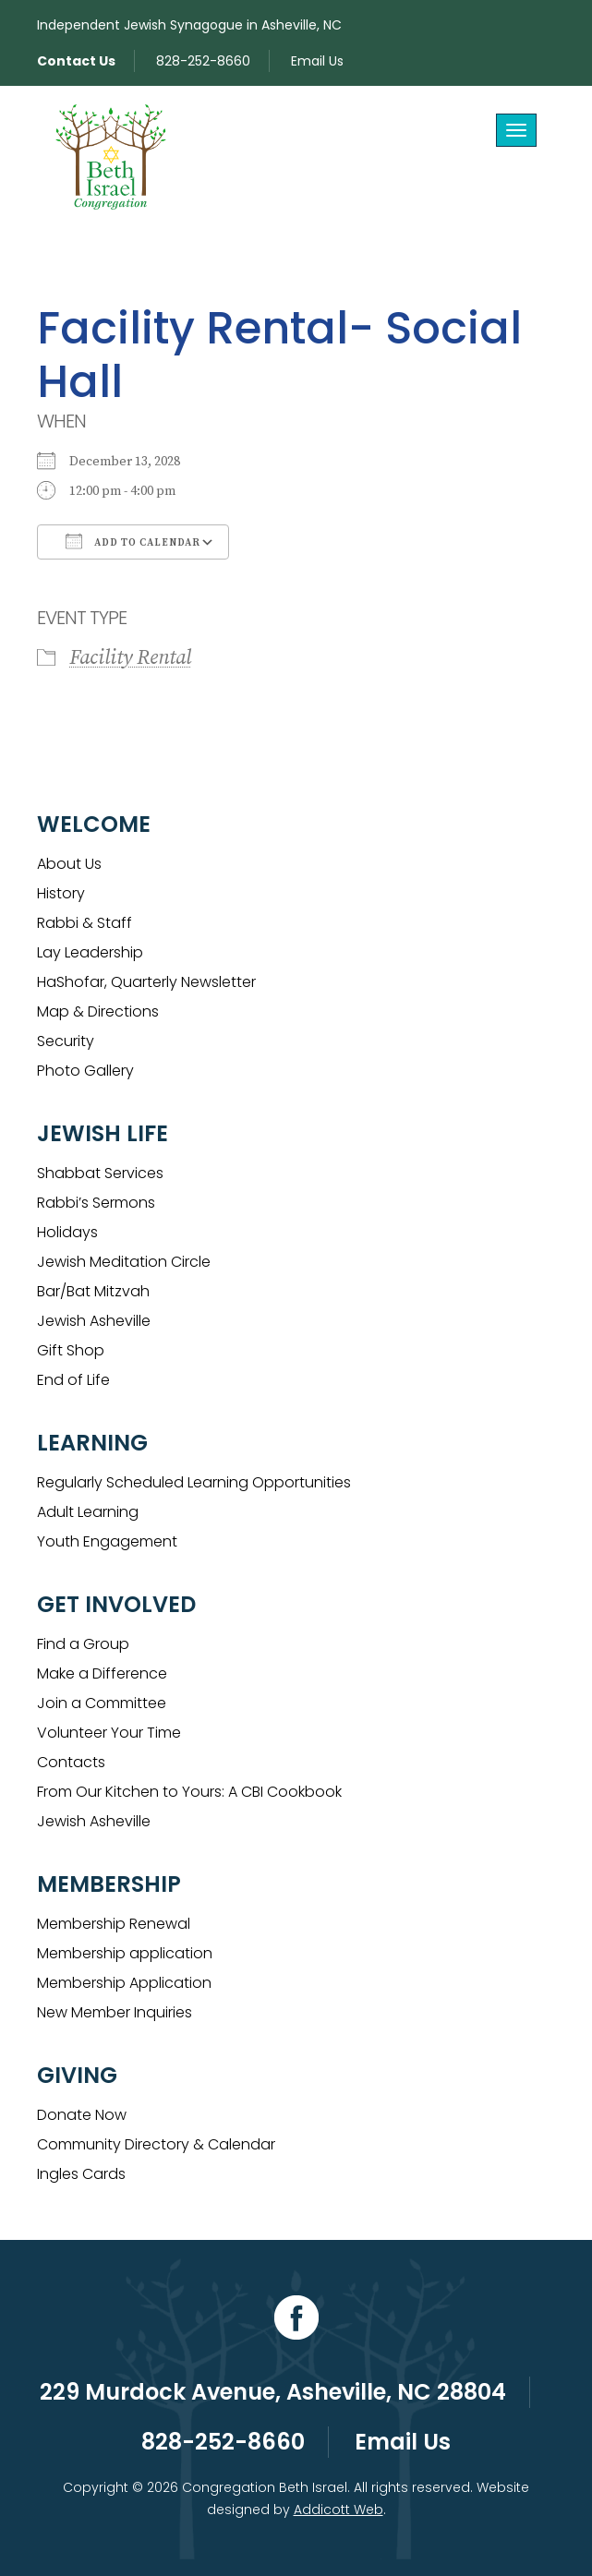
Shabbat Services (100, 1173)
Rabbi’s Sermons (96, 1202)
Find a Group (83, 1644)
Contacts (71, 1762)
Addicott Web (338, 2509)
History (61, 893)
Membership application (124, 1953)
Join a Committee (101, 1703)
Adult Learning (88, 1512)
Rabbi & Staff (84, 922)
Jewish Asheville (94, 1320)
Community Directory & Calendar (156, 2144)
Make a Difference (102, 1673)
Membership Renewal (113, 1923)
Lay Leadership (90, 952)
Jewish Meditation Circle (124, 1261)
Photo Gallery (85, 1070)
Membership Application (124, 1982)
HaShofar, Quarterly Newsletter (146, 982)
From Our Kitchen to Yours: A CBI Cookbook (189, 1791)
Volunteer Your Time (109, 1732)
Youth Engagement (107, 1541)
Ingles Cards (81, 2174)
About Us (69, 863)
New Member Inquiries (114, 2012)
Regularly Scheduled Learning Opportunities (194, 1482)
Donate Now (82, 2114)
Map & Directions (98, 1011)
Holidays (67, 1232)
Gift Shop (70, 1350)
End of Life (73, 1379)
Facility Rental (130, 657)
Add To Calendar (133, 541)
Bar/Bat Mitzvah (93, 1291)
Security (65, 1041)
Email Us (317, 61)
